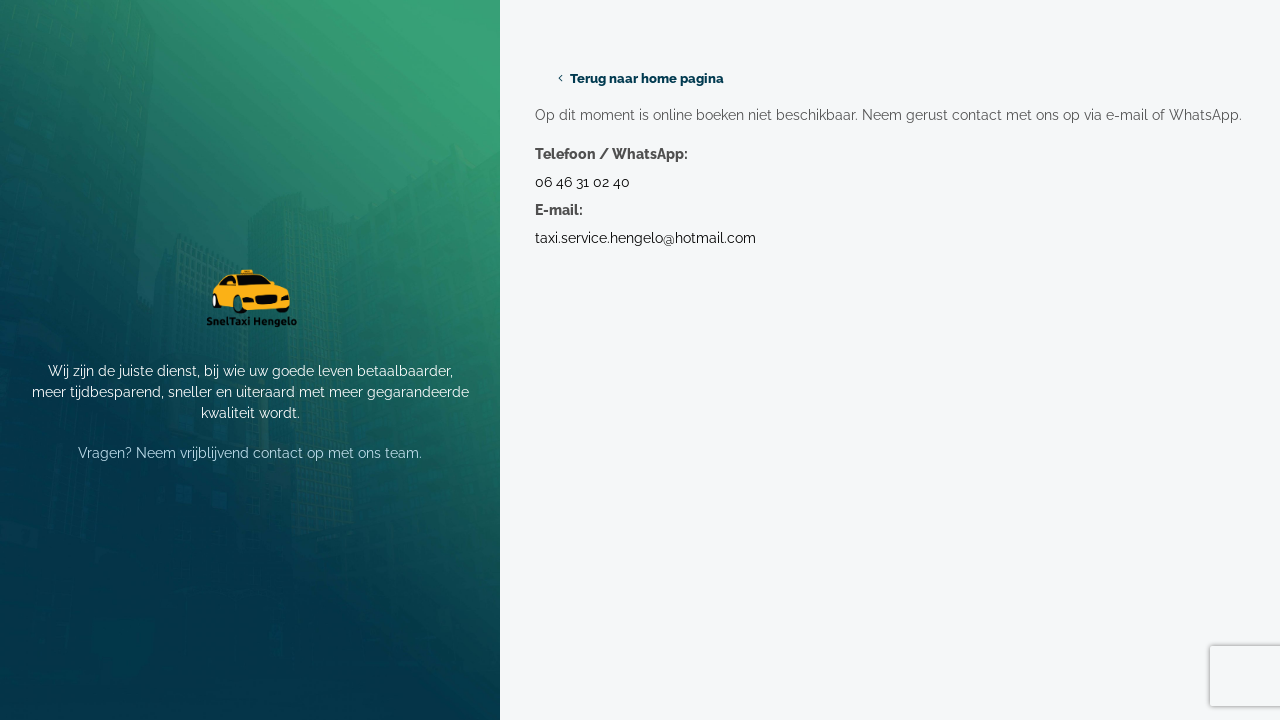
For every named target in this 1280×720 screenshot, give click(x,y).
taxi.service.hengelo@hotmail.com (645, 238)
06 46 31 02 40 (582, 182)
